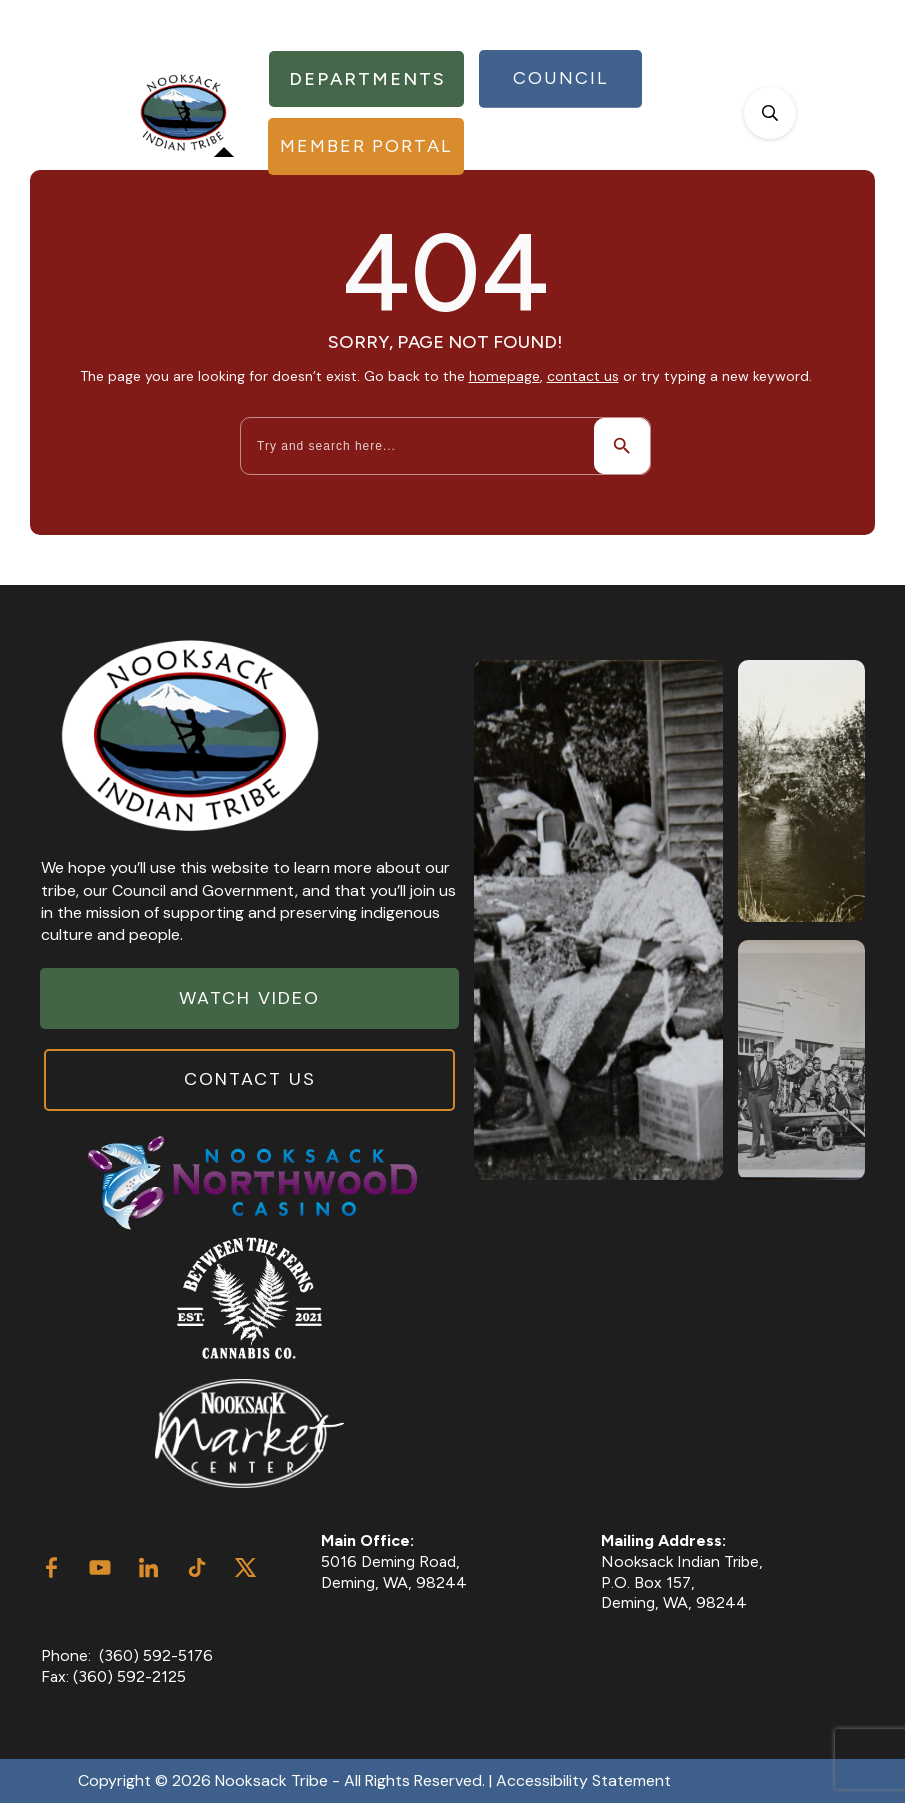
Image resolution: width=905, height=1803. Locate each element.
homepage (504, 376)
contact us (583, 376)
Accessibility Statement (583, 1780)
